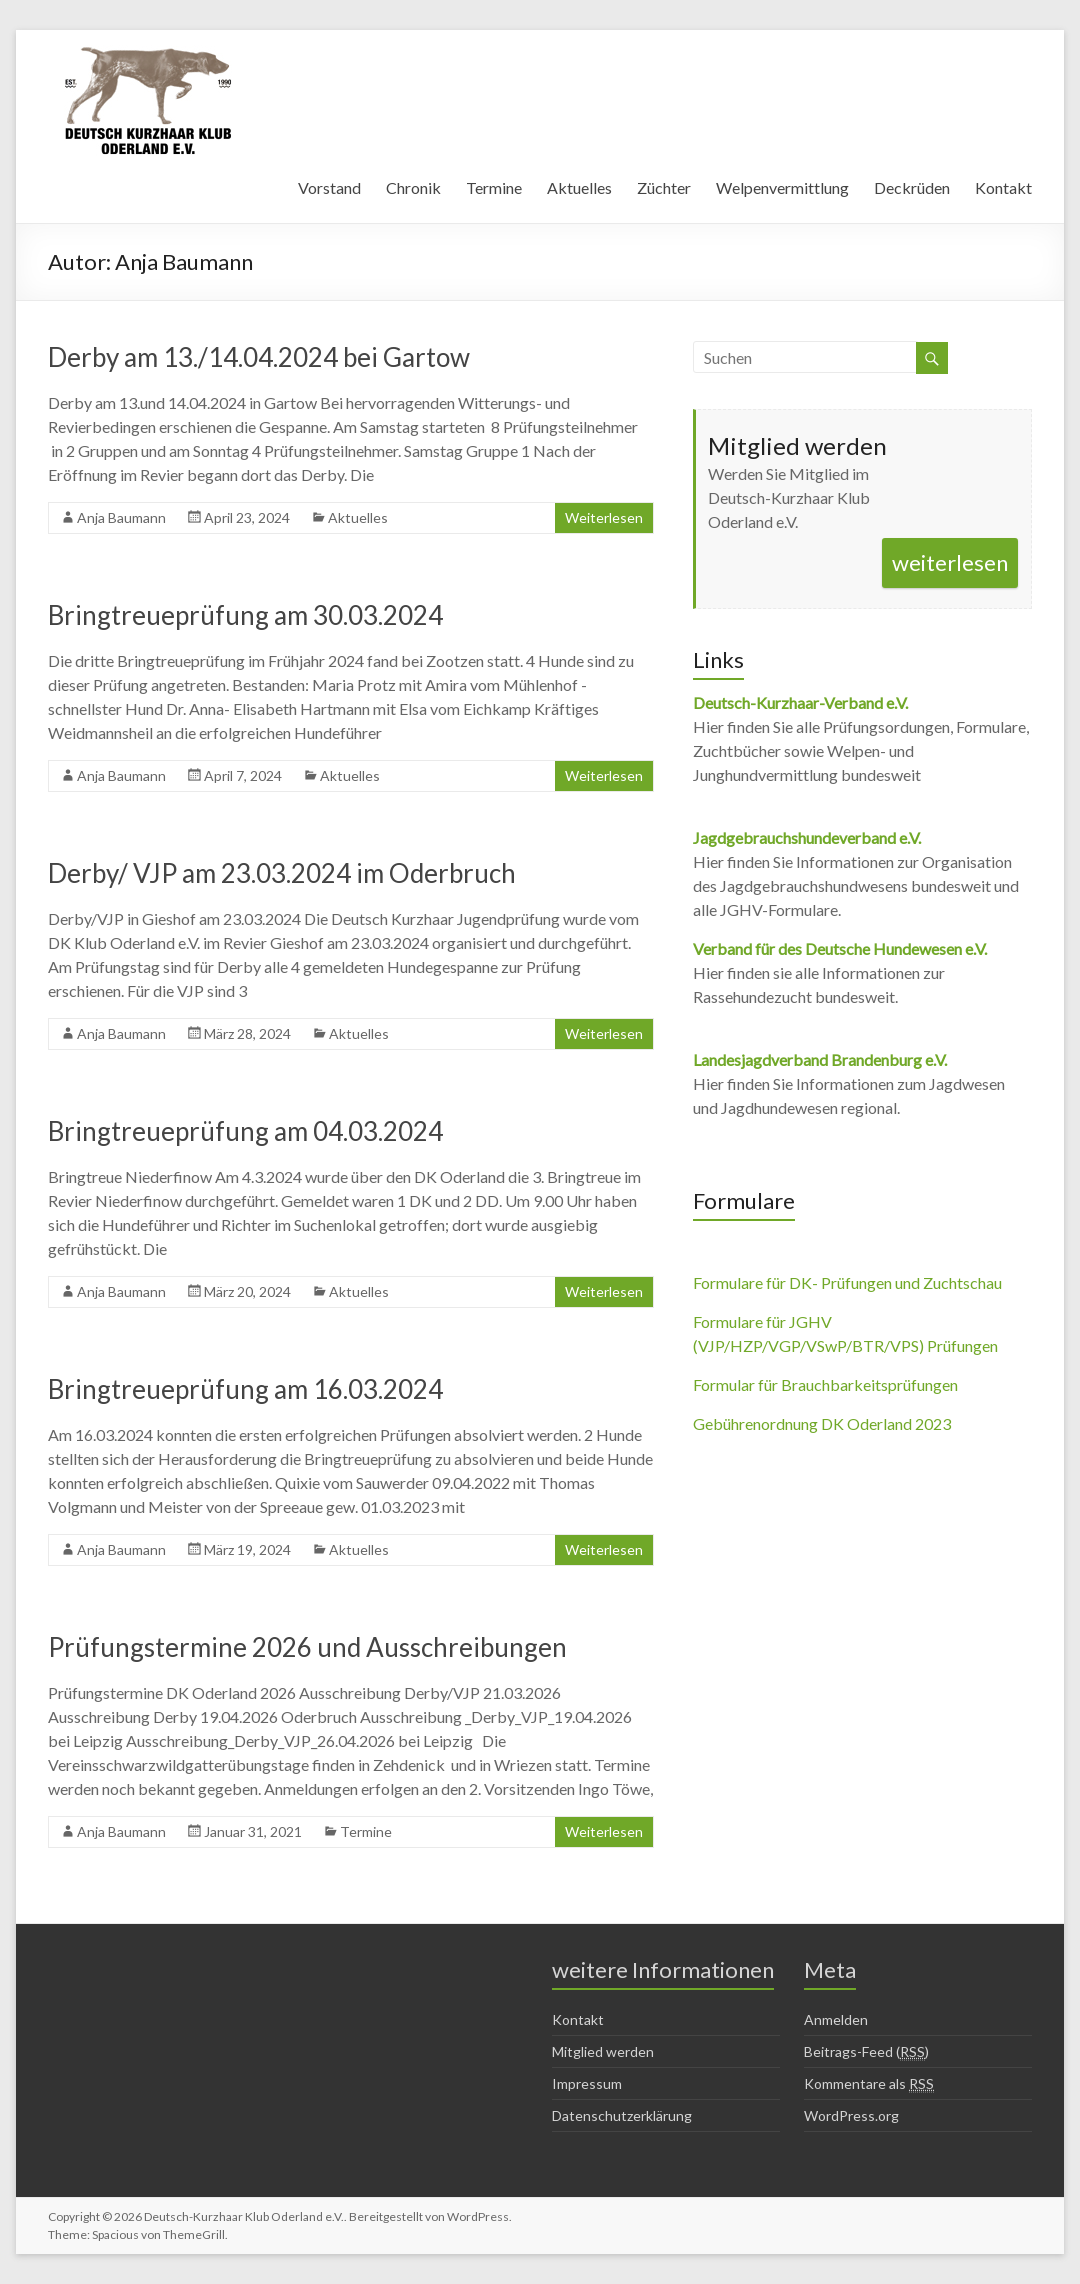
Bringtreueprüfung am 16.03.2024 (245, 1389)
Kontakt (1003, 187)
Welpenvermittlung (782, 187)
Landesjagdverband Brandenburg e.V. (820, 1059)
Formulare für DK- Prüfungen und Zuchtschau (847, 1282)
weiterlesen (950, 562)
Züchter (664, 187)
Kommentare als (869, 2084)
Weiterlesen (604, 517)
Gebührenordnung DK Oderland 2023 (822, 1423)
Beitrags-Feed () (866, 2052)
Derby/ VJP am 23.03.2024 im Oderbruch (282, 873)
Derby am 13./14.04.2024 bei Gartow (259, 357)
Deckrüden (912, 187)
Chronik (413, 187)
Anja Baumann (121, 517)
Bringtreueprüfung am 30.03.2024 (245, 615)
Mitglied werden (603, 2051)
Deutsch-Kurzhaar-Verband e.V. (800, 702)
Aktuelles (579, 187)
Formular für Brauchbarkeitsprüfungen (825, 1384)
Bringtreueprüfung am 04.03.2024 (245, 1131)
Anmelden (836, 2019)
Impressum (587, 2083)
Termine (494, 187)
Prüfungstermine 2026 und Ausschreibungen (307, 1647)
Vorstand (329, 187)
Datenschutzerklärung (622, 2115)
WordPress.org (851, 2115)
